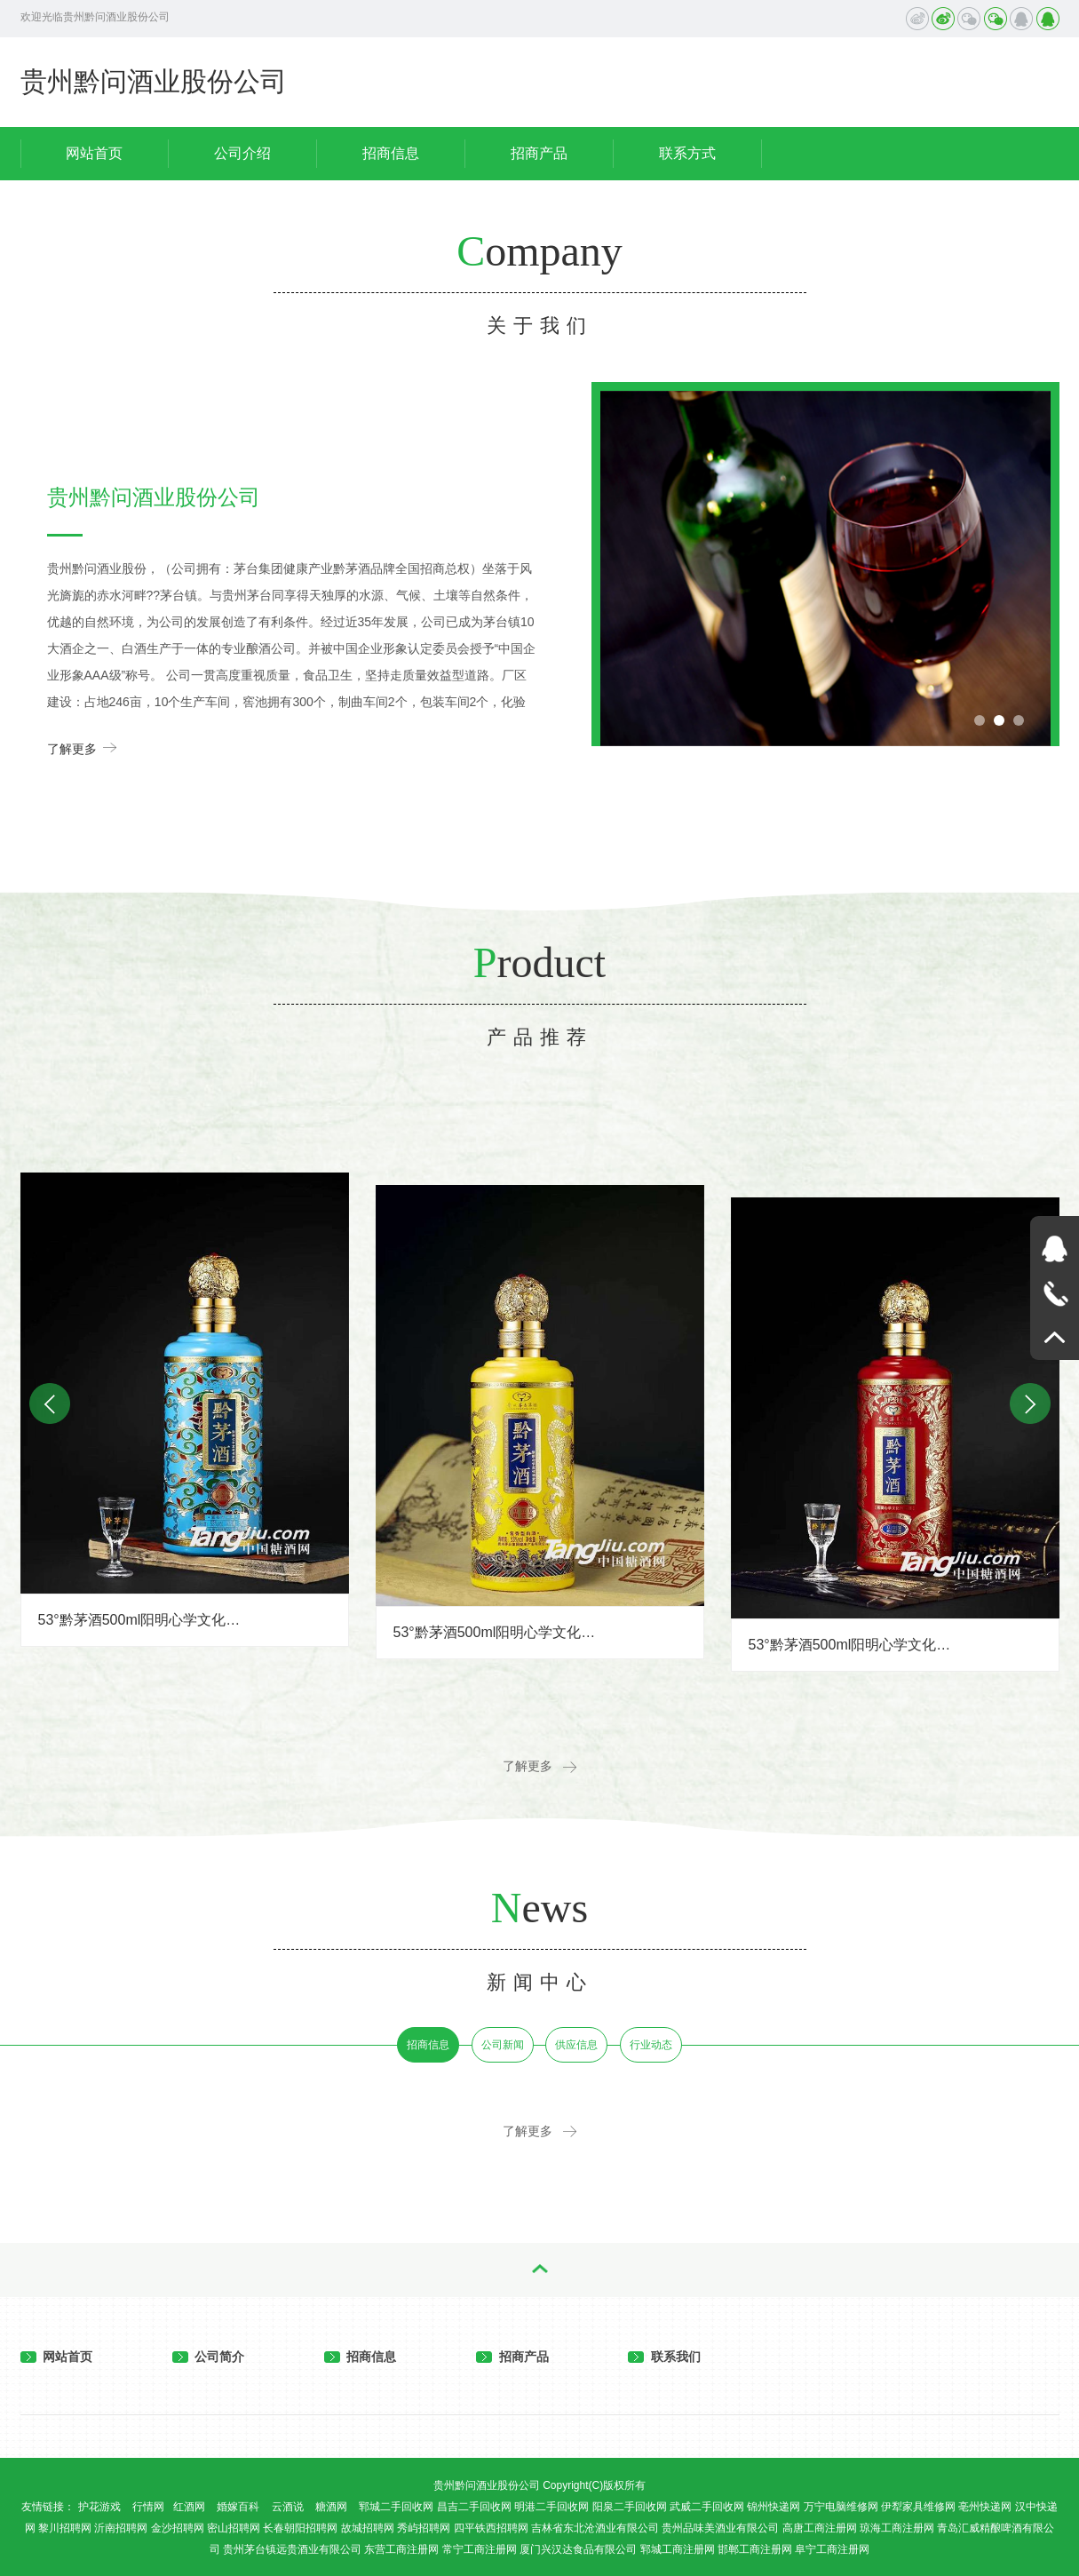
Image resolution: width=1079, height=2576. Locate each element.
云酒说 (288, 2506)
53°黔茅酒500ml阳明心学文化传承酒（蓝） (141, 1619)
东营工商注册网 (401, 2549)
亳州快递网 (985, 2506)
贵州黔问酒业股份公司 (153, 81)
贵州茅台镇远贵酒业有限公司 (292, 2549)
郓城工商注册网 (677, 2549)
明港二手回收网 (551, 2506)
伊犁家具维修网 (918, 2506)
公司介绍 (242, 153)
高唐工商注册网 (819, 2528)
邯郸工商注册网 (755, 2549)
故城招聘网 (367, 2528)
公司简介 (208, 2356)
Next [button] (1030, 1403)
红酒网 (189, 2506)
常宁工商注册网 (479, 2549)
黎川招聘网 (64, 2528)
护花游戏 (99, 2506)
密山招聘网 (233, 2528)
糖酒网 (331, 2506)
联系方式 (687, 153)
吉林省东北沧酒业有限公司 (595, 2528)
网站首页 (94, 153)
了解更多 (82, 747)
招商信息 (390, 153)
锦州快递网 (773, 2506)
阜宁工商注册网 (832, 2549)
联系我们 (664, 2356)
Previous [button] (623, 390)
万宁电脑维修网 (841, 2506)
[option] (825, 568)
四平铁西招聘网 (491, 2528)
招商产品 (539, 153)
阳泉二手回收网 (629, 2506)
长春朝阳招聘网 (300, 2528)
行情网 (148, 2506)
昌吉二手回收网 (474, 2506)
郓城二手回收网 (396, 2506)
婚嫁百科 (238, 2506)
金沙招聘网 (177, 2528)
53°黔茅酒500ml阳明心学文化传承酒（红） (852, 1644)
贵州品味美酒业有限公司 (720, 2528)
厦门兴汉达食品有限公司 (578, 2549)
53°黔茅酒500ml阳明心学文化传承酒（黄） (496, 1632)
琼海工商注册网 (897, 2528)
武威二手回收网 (707, 2506)
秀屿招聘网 (423, 2528)
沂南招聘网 (120, 2528)
